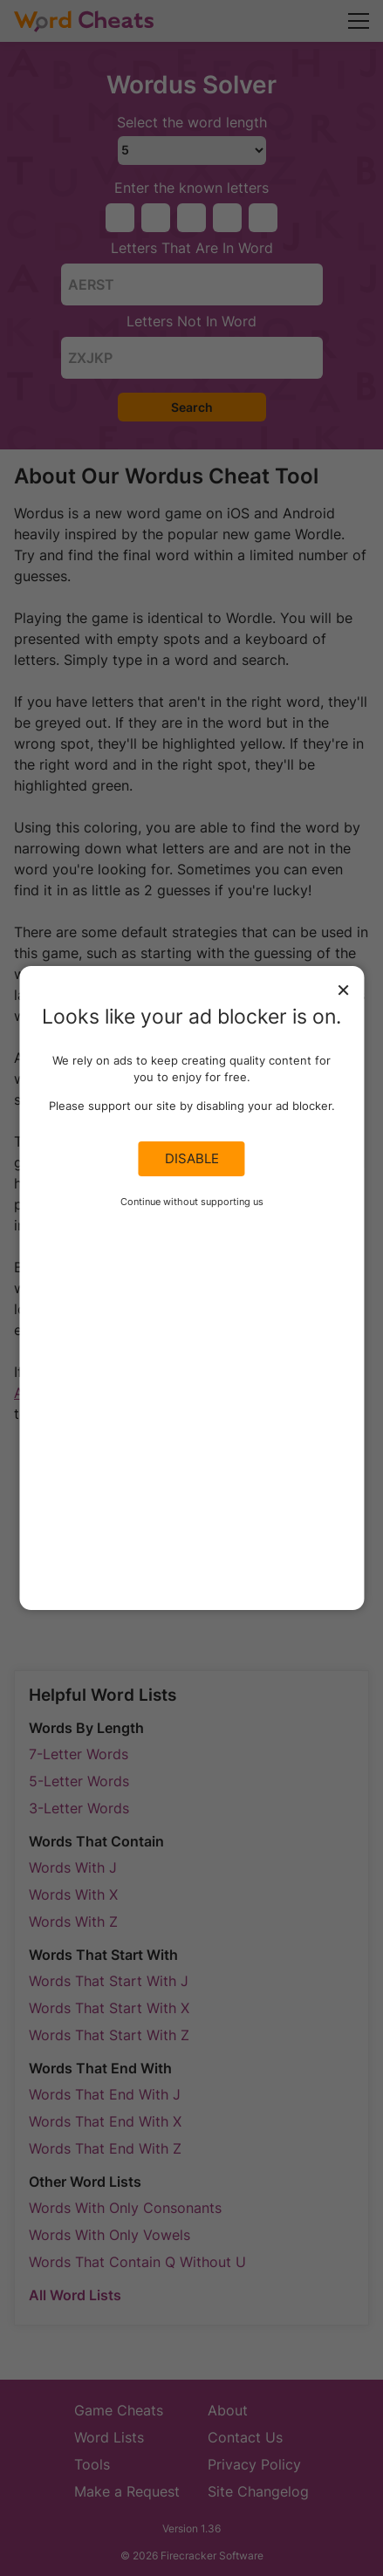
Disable (192, 1159)
